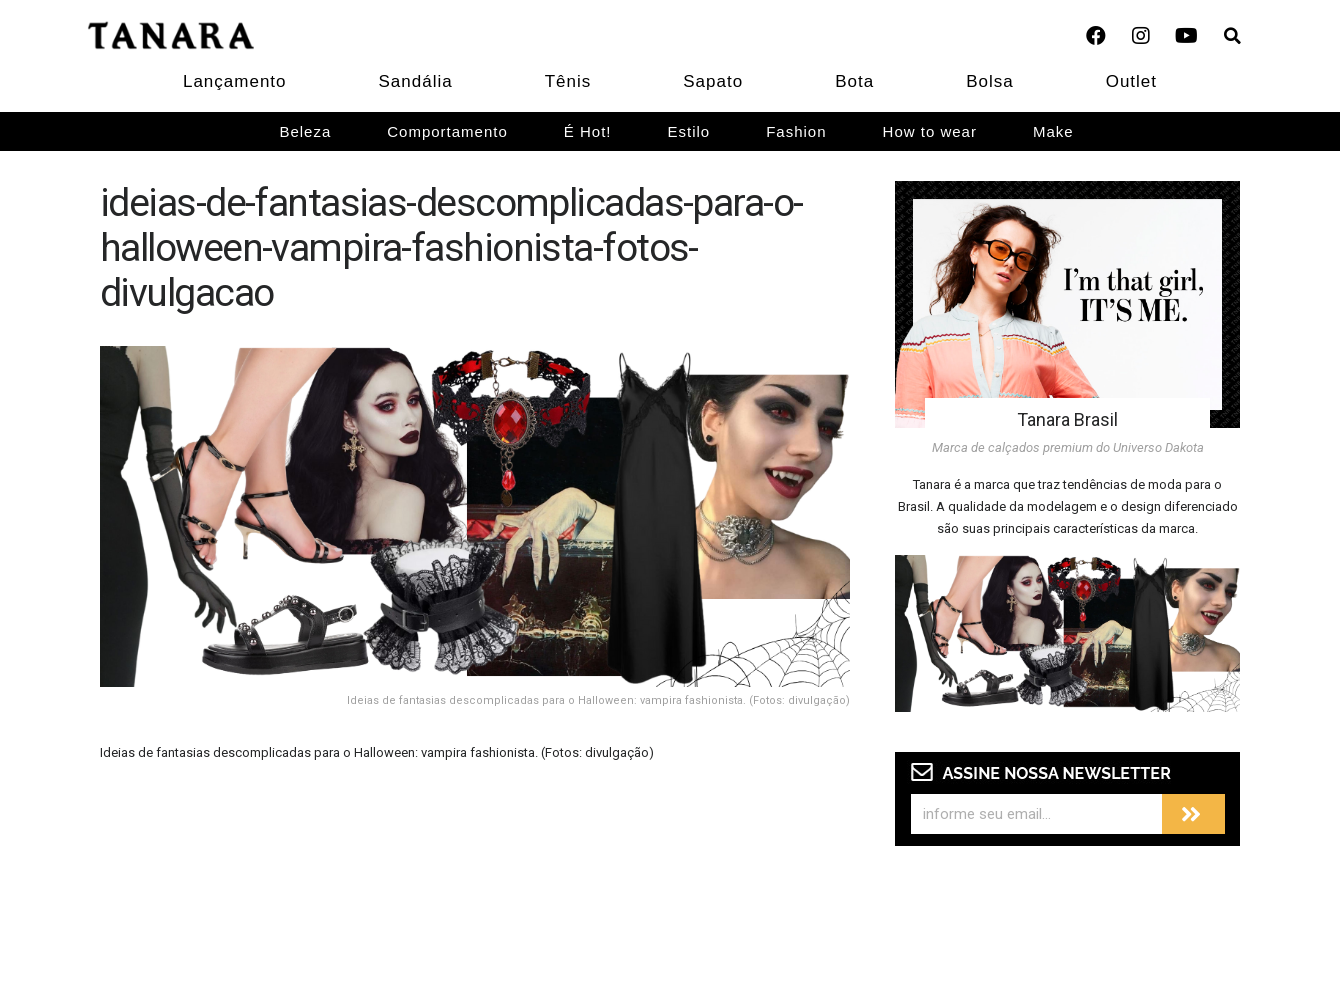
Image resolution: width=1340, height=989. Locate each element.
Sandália (416, 81)
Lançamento (235, 81)
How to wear (930, 131)
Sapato (713, 81)
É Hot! (588, 131)
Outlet (1131, 81)
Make (1053, 131)
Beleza (305, 131)
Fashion (796, 131)
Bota (854, 81)
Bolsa (990, 81)
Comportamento (447, 131)
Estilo (689, 131)
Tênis (568, 81)
